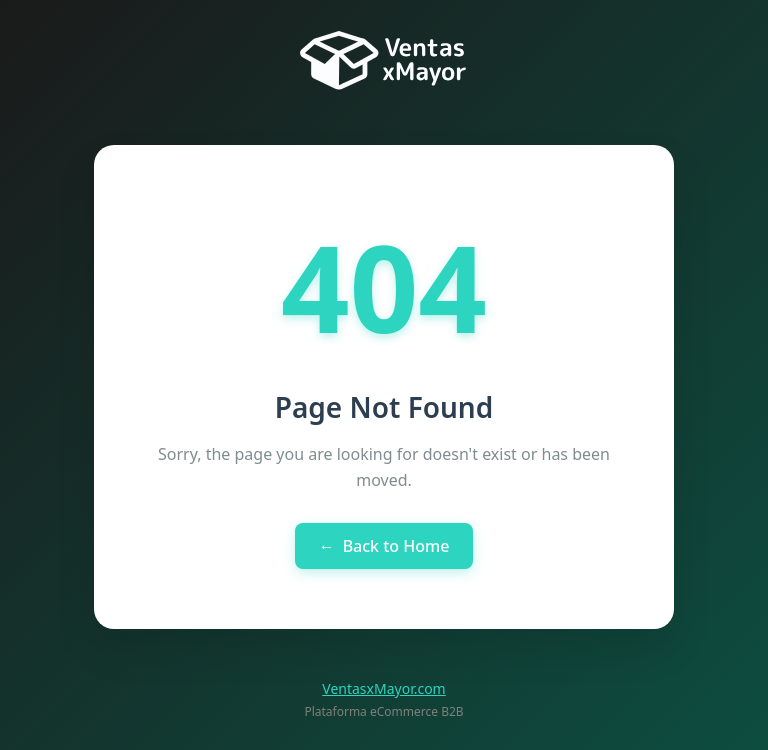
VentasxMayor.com (383, 688)
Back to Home (384, 546)
